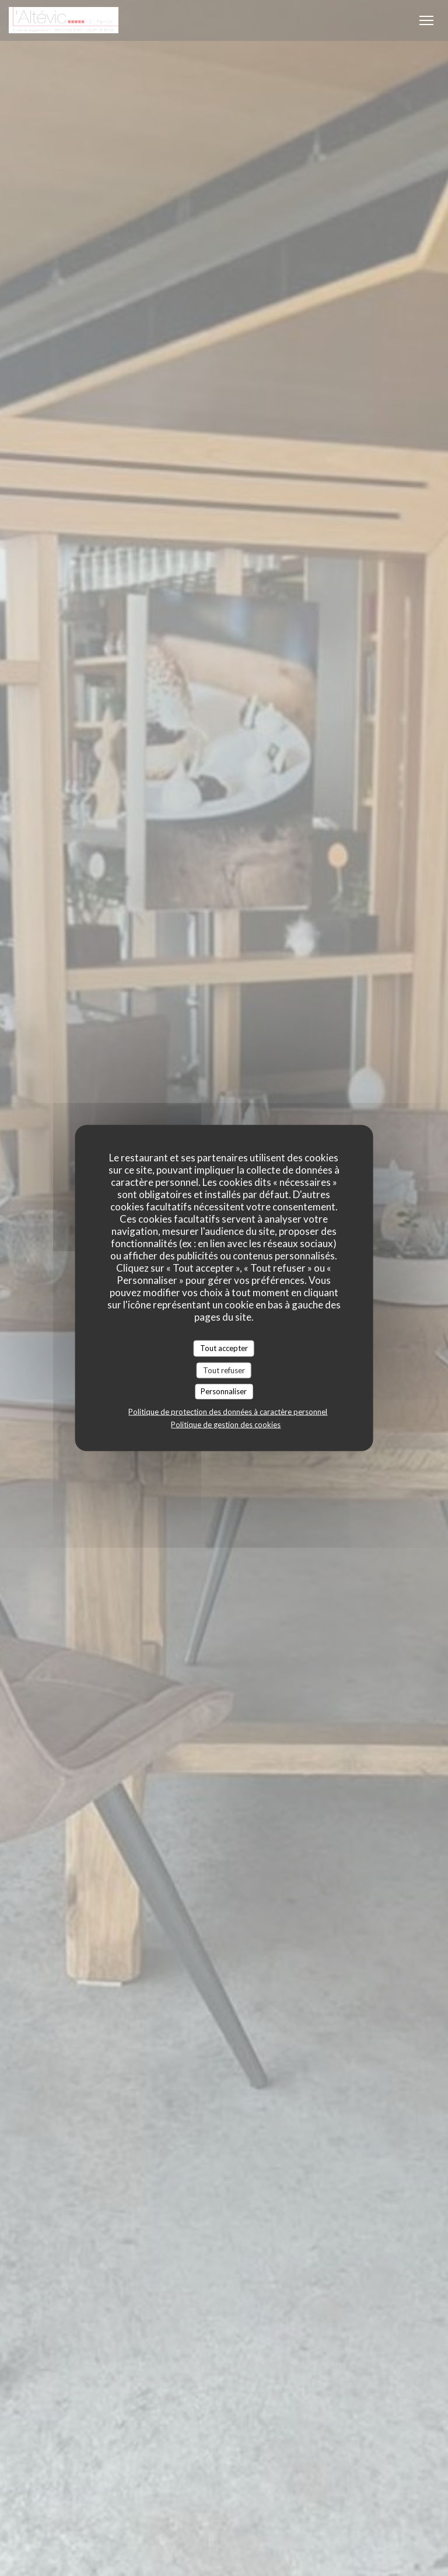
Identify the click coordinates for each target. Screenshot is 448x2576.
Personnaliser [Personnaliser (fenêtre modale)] (224, 1391)
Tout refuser (224, 1369)
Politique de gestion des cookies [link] (226, 1424)
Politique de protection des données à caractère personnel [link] (227, 1411)
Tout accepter (224, 1348)
